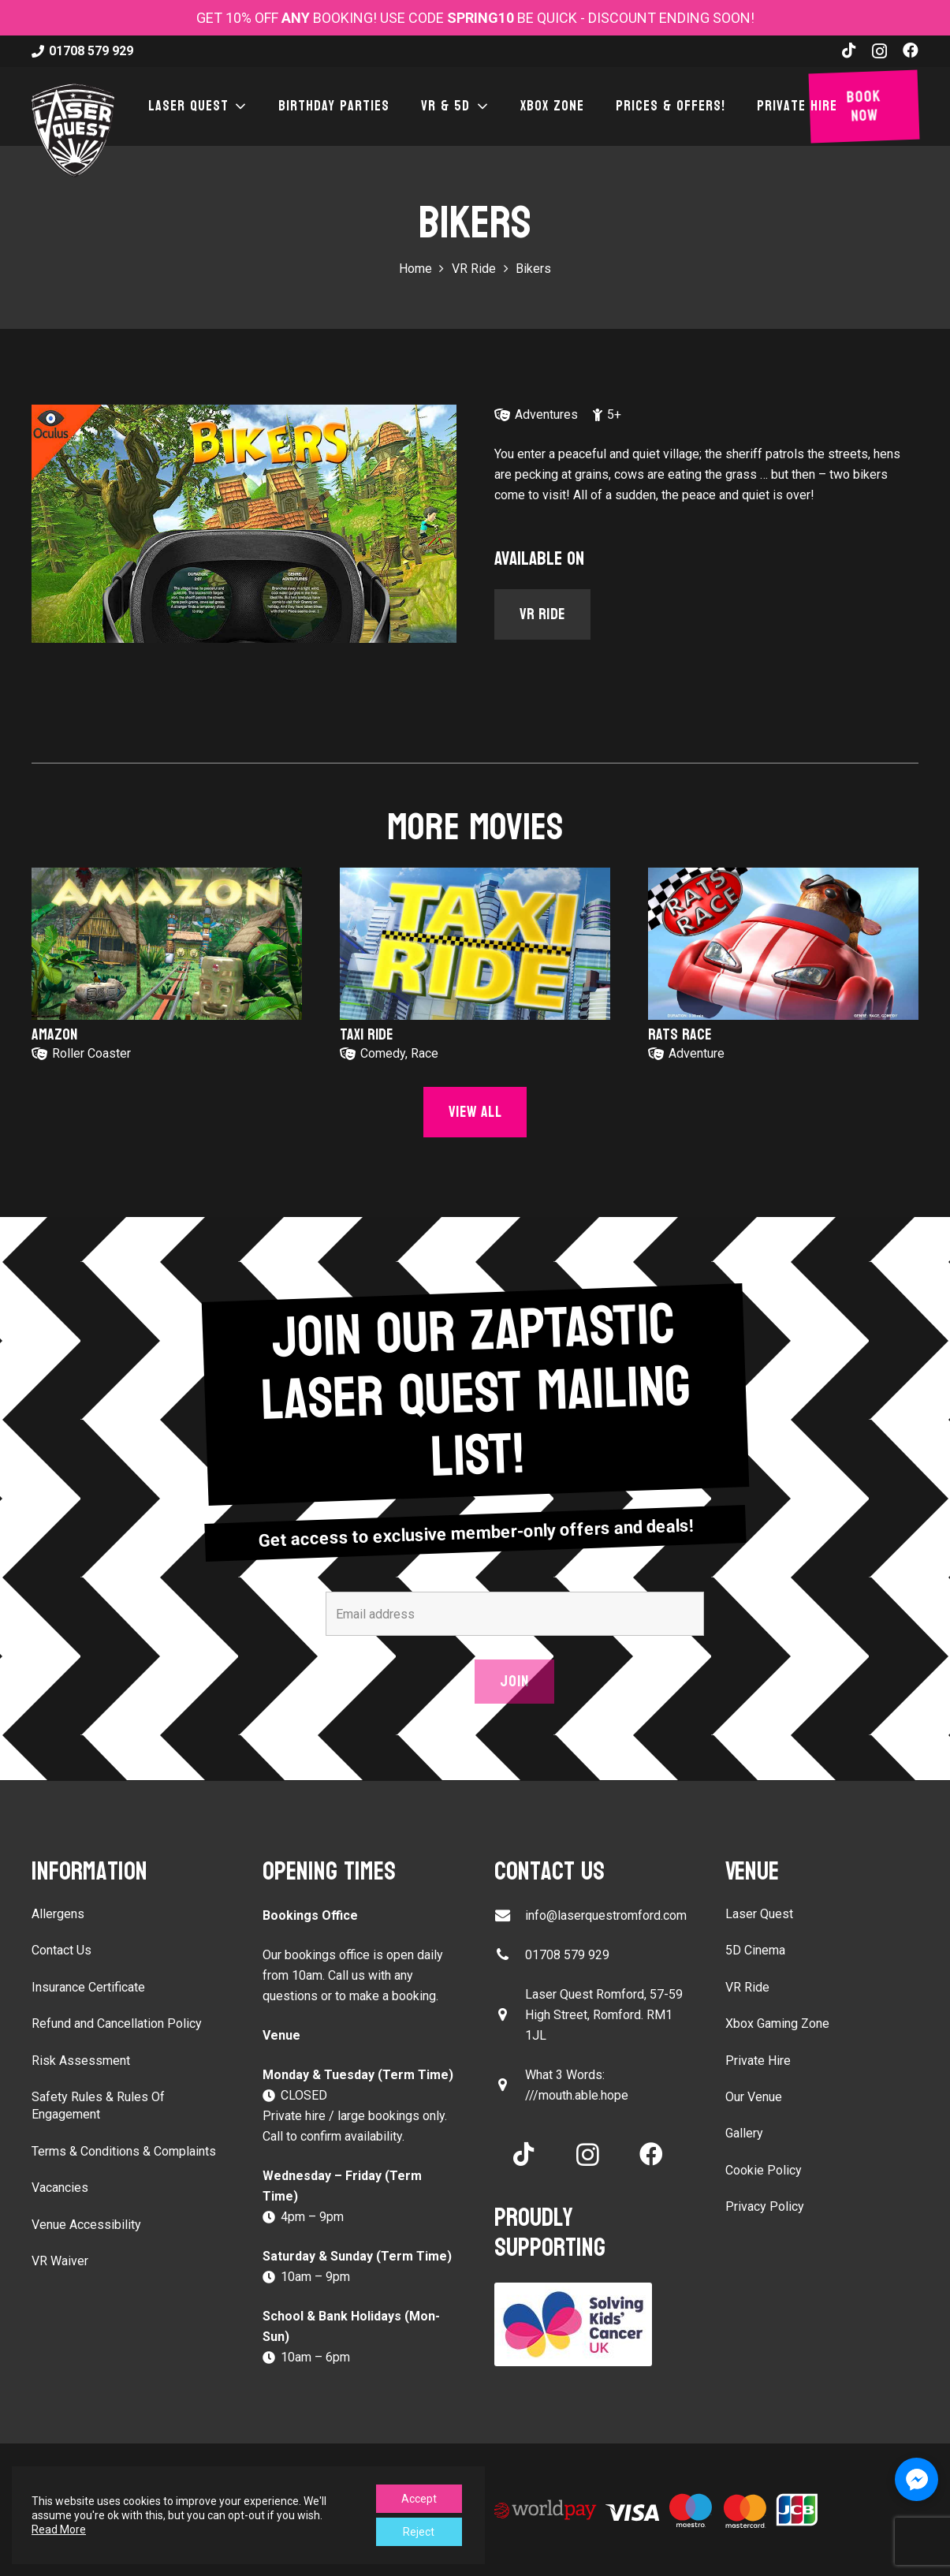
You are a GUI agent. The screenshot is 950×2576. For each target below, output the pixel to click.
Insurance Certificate (88, 1987)
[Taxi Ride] (475, 944)
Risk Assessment (81, 2060)
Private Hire (758, 2060)
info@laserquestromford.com (606, 1915)
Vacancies (60, 2187)
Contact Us (61, 1950)
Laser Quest (759, 1913)
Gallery (744, 2133)
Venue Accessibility (86, 2224)
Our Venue (753, 2096)
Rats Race (680, 1035)
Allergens (58, 1913)
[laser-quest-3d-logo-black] (73, 130)
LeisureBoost (304, 2478)
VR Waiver (60, 2260)
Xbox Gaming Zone (777, 2023)
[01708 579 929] (510, 1954)
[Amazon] (167, 944)
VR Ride (747, 1987)
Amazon (54, 1035)
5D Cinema (755, 1950)
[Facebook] (910, 50)
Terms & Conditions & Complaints (124, 2151)
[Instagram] (879, 51)
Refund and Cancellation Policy (117, 2023)
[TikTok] (849, 50)
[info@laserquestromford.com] (510, 1915)
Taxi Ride (366, 1035)
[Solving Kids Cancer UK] (590, 2324)
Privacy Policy (764, 2206)
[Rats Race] (783, 944)
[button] (238, 106)
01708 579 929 (567, 1954)
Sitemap (375, 2478)
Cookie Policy (763, 2170)
